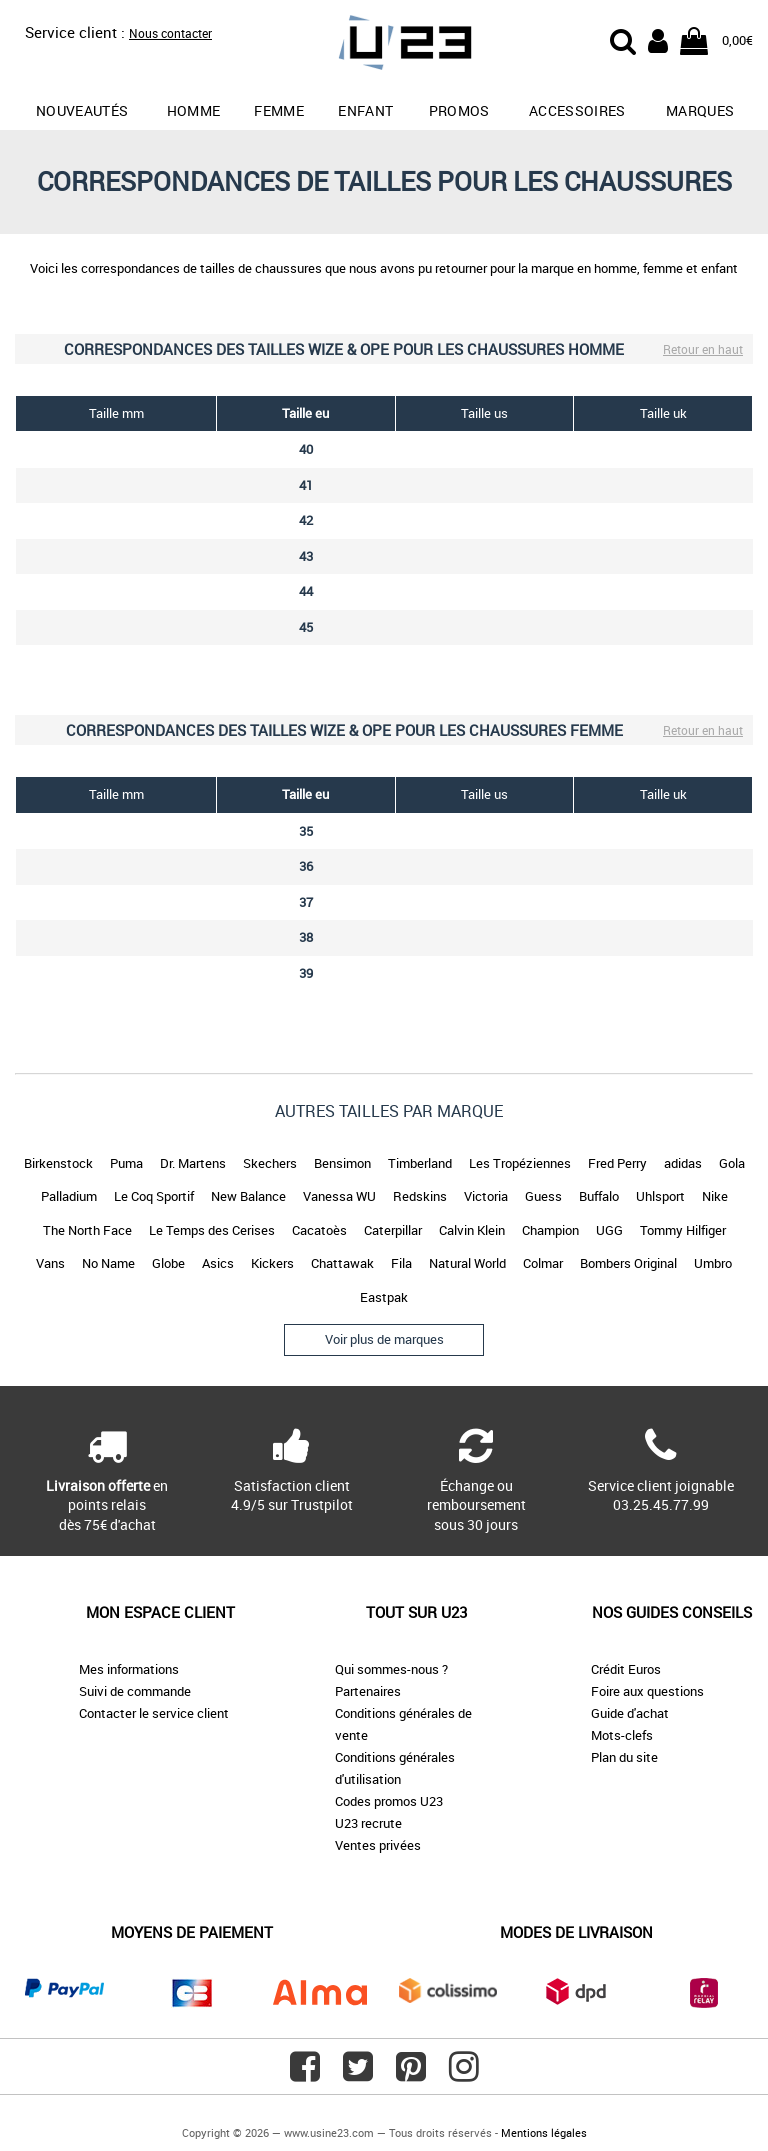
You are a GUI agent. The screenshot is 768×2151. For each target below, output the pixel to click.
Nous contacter (170, 33)
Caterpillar (393, 1230)
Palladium (69, 1196)
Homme (194, 110)
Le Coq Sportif (154, 1196)
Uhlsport (660, 1196)
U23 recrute (368, 1823)
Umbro (713, 1263)
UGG (609, 1230)
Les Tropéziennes (520, 1163)
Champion (550, 1230)
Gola (732, 1163)
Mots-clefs (622, 1735)
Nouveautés (82, 110)
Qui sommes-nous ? (391, 1669)
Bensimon (342, 1163)
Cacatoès (319, 1230)
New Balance (248, 1196)
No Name (108, 1263)
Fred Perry (617, 1163)
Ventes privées (378, 1845)
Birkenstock (58, 1163)
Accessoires (577, 110)
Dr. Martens (193, 1163)
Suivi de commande (135, 1691)
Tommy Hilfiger (683, 1230)
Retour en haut (703, 349)
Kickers (272, 1263)
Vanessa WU (339, 1196)
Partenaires (368, 1691)
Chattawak (342, 1263)
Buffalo (599, 1196)
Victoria (486, 1196)
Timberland (420, 1163)
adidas (683, 1163)
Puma (126, 1163)
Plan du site (624, 1757)
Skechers (270, 1163)
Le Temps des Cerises (212, 1230)
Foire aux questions (647, 1691)
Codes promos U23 (389, 1801)
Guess (543, 1196)
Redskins (420, 1196)
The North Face (87, 1230)
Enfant (365, 110)
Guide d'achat (630, 1713)
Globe (168, 1263)
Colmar (543, 1263)
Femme (279, 110)
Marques (700, 110)
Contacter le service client (154, 1713)
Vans (50, 1263)
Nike (715, 1196)
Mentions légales (544, 2132)
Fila (401, 1263)
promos (459, 110)
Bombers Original (628, 1263)
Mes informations (129, 1669)
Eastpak (384, 1297)
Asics (218, 1263)
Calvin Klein (472, 1230)
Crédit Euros (626, 1669)
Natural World (467, 1263)
